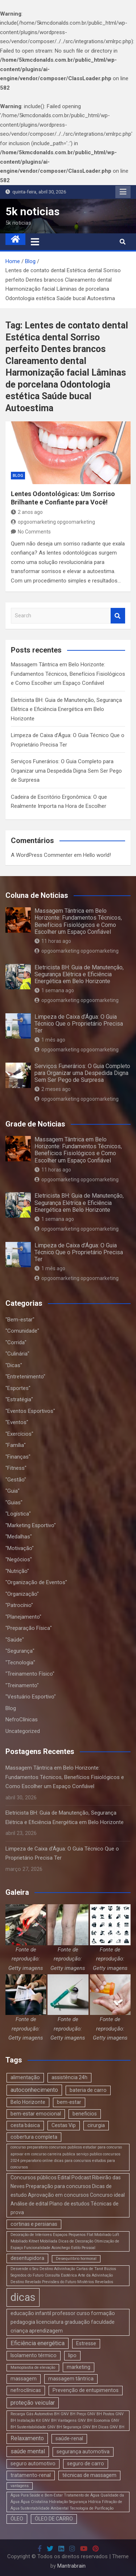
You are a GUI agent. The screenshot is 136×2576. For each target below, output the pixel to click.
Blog (18, 475)
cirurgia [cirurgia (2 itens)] (96, 2125)
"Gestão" (15, 1479)
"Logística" (18, 1513)
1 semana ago (54, 990)
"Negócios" (18, 1559)
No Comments (34, 532)
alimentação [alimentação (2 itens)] (25, 2077)
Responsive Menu (123, 192)
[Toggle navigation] (35, 241)
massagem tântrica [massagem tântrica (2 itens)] (71, 2378)
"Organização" (22, 1594)
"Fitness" (15, 1468)
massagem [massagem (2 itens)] (24, 2378)
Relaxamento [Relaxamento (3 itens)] (27, 2438)
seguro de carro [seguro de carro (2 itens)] (85, 2463)
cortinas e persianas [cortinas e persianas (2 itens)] (34, 2224)
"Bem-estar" (19, 1319)
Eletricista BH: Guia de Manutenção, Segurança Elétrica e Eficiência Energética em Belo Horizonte (66, 709)
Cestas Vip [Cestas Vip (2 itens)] (63, 2125)
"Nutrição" (17, 1571)
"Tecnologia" (20, 1662)
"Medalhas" (18, 1536)
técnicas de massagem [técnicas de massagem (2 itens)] (89, 2475)
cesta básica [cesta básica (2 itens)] (25, 2125)
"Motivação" (19, 1548)
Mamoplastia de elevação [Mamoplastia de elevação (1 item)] (33, 2367)
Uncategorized (22, 1731)
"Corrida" (15, 1342)
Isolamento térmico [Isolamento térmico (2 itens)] (34, 2355)
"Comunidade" (22, 1331)
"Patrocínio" (19, 1605)
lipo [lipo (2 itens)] (72, 2355)
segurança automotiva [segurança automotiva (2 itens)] (83, 2451)
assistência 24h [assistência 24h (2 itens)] (69, 2077)
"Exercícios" (19, 1434)
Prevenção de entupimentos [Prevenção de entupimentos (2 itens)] (86, 2390)
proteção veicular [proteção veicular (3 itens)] (33, 2402)
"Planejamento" (23, 1617)
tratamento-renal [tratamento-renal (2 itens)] (31, 2475)
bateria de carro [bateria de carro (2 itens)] (88, 2090)
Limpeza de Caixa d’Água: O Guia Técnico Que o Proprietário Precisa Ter (78, 1023)
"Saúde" (14, 1639)
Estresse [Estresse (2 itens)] (86, 2343)
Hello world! (97, 855)
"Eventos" (16, 1422)
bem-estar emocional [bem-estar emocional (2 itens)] (36, 2114)
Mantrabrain (71, 2566)
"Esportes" (17, 1388)
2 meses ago (52, 1089)
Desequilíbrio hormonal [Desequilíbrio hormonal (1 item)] (76, 2258)
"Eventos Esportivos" (30, 1411)
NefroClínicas (21, 1719)
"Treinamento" (22, 1685)
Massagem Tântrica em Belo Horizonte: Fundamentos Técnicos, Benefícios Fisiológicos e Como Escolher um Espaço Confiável (68, 673)
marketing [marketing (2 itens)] (78, 2367)
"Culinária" (17, 1353)
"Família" (15, 1445)
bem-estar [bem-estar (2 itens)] (69, 2102)
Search (118, 615)
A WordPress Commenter (42, 855)
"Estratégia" (19, 1399)
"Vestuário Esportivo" (30, 1696)
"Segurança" (19, 1651)
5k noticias (32, 211)
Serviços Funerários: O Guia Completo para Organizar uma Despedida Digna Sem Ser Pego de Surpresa (66, 770)
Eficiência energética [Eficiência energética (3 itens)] (38, 2343)
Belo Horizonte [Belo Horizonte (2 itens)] (28, 2102)
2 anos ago (27, 512)
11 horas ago (52, 941)
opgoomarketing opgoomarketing (53, 522)
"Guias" (13, 1502)
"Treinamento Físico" (29, 1674)
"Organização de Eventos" (36, 1582)
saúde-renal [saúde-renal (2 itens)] (69, 2438)
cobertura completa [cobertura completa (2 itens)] (34, 2137)
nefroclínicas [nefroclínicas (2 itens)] (26, 2390)
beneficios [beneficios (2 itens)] (85, 2114)
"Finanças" (17, 1456)
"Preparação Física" (28, 1628)
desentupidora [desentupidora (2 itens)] (27, 2258)
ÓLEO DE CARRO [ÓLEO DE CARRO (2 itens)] (54, 2519)
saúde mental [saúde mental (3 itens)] (28, 2451)
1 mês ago (49, 1040)
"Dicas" (13, 1365)
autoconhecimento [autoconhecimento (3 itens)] (34, 2089)
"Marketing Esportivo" (30, 1525)
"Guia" (12, 1491)
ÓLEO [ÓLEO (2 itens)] (17, 2519)
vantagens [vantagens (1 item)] (20, 2485)
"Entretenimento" (25, 1376)
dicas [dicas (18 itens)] (23, 2297)
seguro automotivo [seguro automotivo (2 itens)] (33, 2463)
